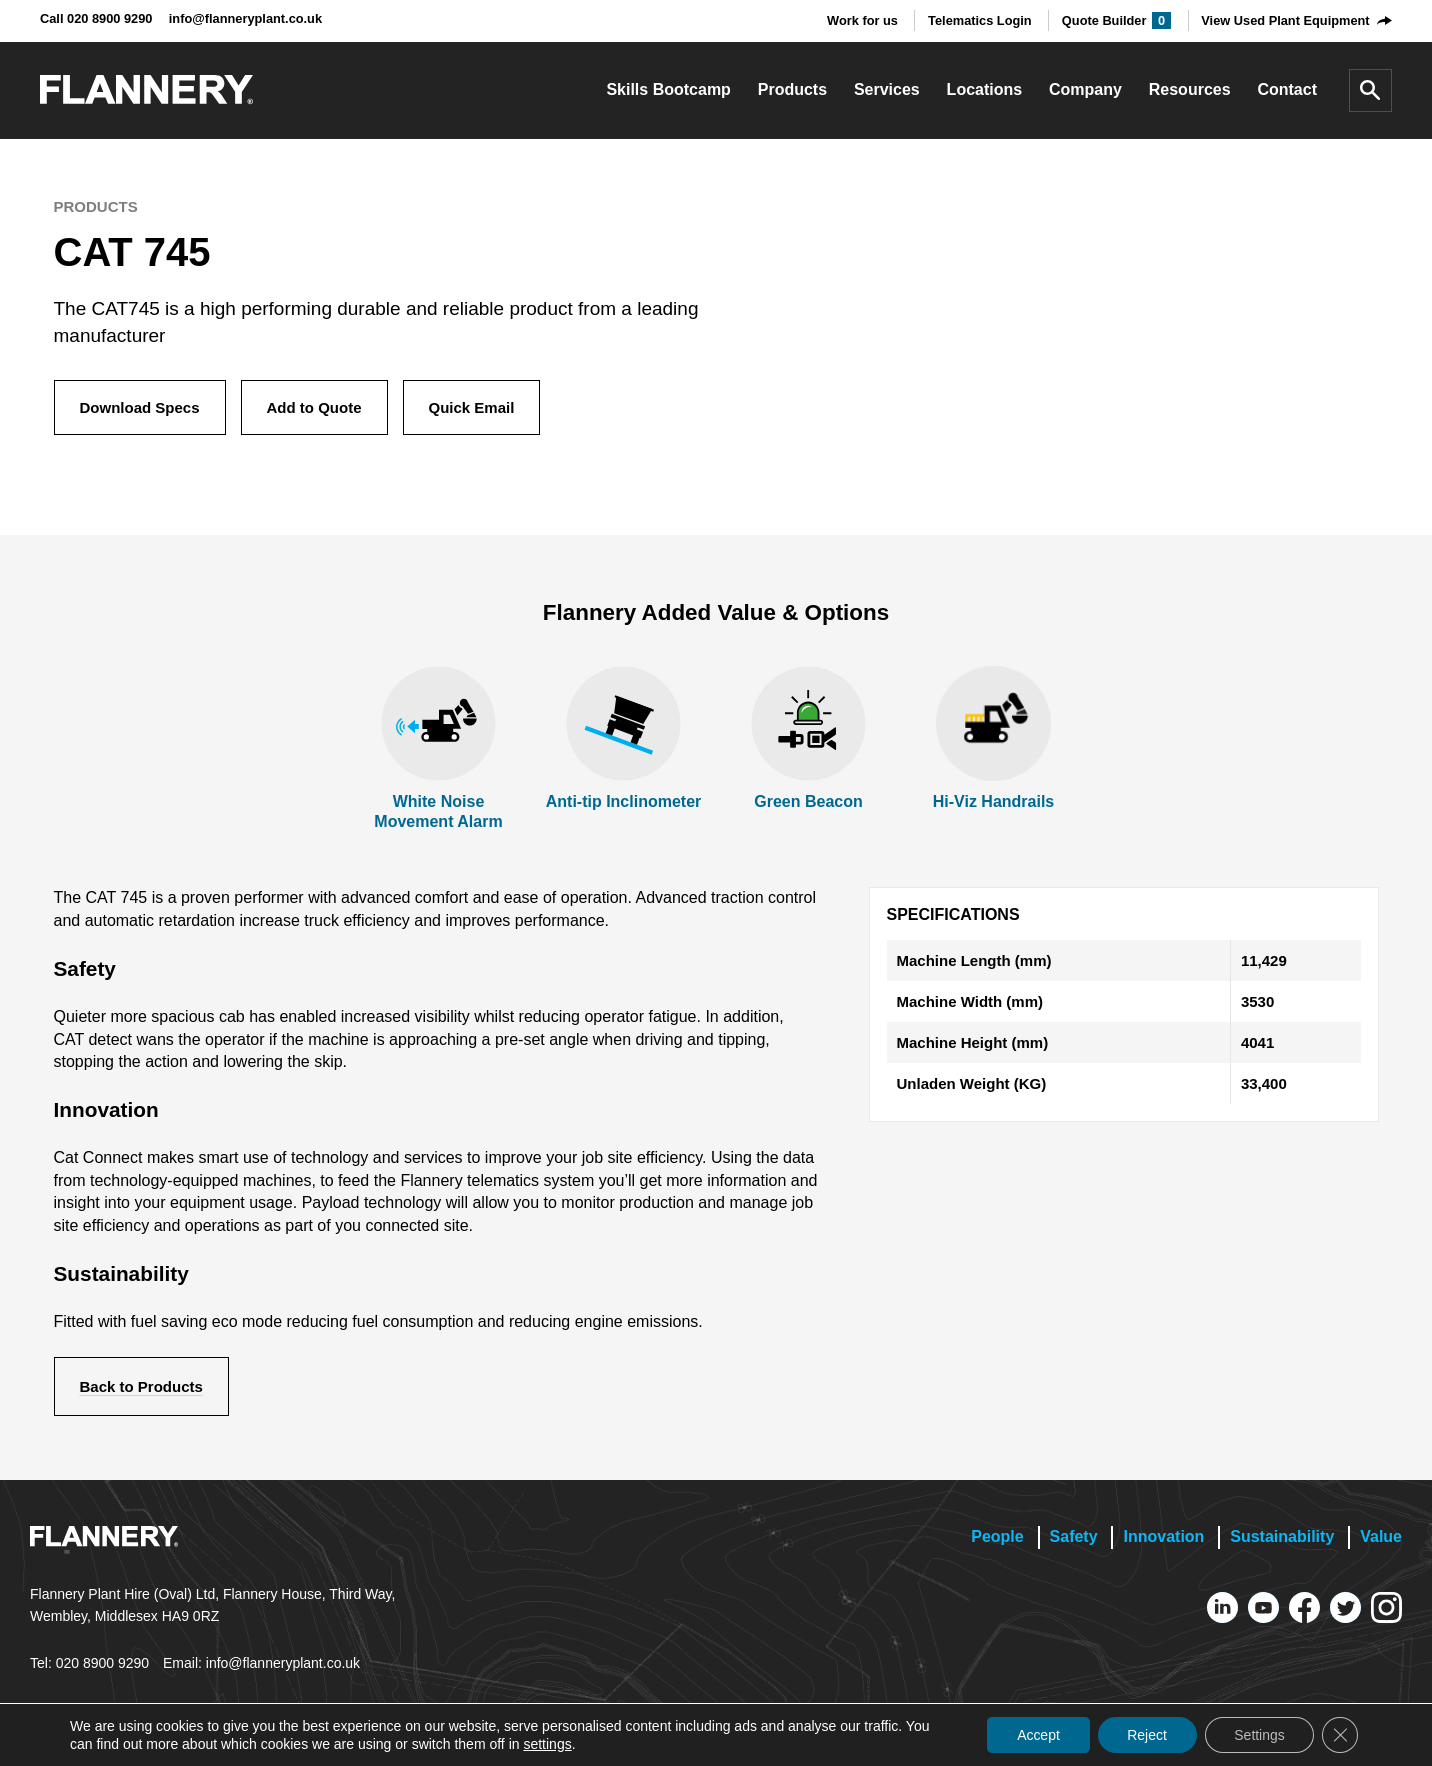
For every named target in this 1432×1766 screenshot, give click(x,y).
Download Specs (140, 407)
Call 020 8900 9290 (96, 18)
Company (1085, 89)
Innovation (1163, 1536)
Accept (1036, 1735)
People (997, 1536)
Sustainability (1282, 1536)
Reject (1146, 1735)
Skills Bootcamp (668, 89)
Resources (1190, 89)
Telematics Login (980, 20)
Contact (1287, 89)
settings (547, 1744)
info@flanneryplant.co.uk (245, 18)
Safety (1074, 1536)
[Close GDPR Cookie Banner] (1340, 1735)
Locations (985, 89)
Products (792, 89)
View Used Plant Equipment (1285, 20)
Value (1381, 1536)
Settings (1258, 1735)
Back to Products (141, 1386)
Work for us (862, 20)
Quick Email (472, 407)
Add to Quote (314, 407)
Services (887, 89)
